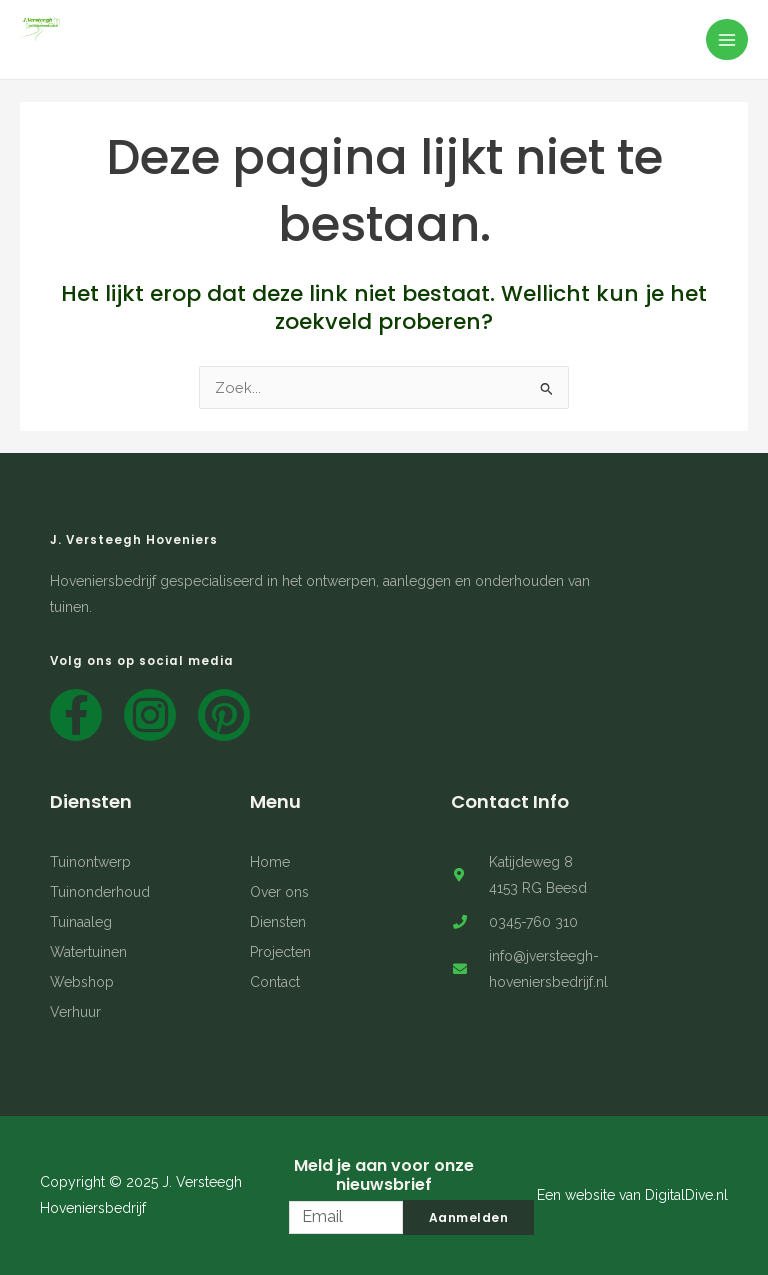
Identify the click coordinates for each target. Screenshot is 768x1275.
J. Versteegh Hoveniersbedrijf (143, 50)
